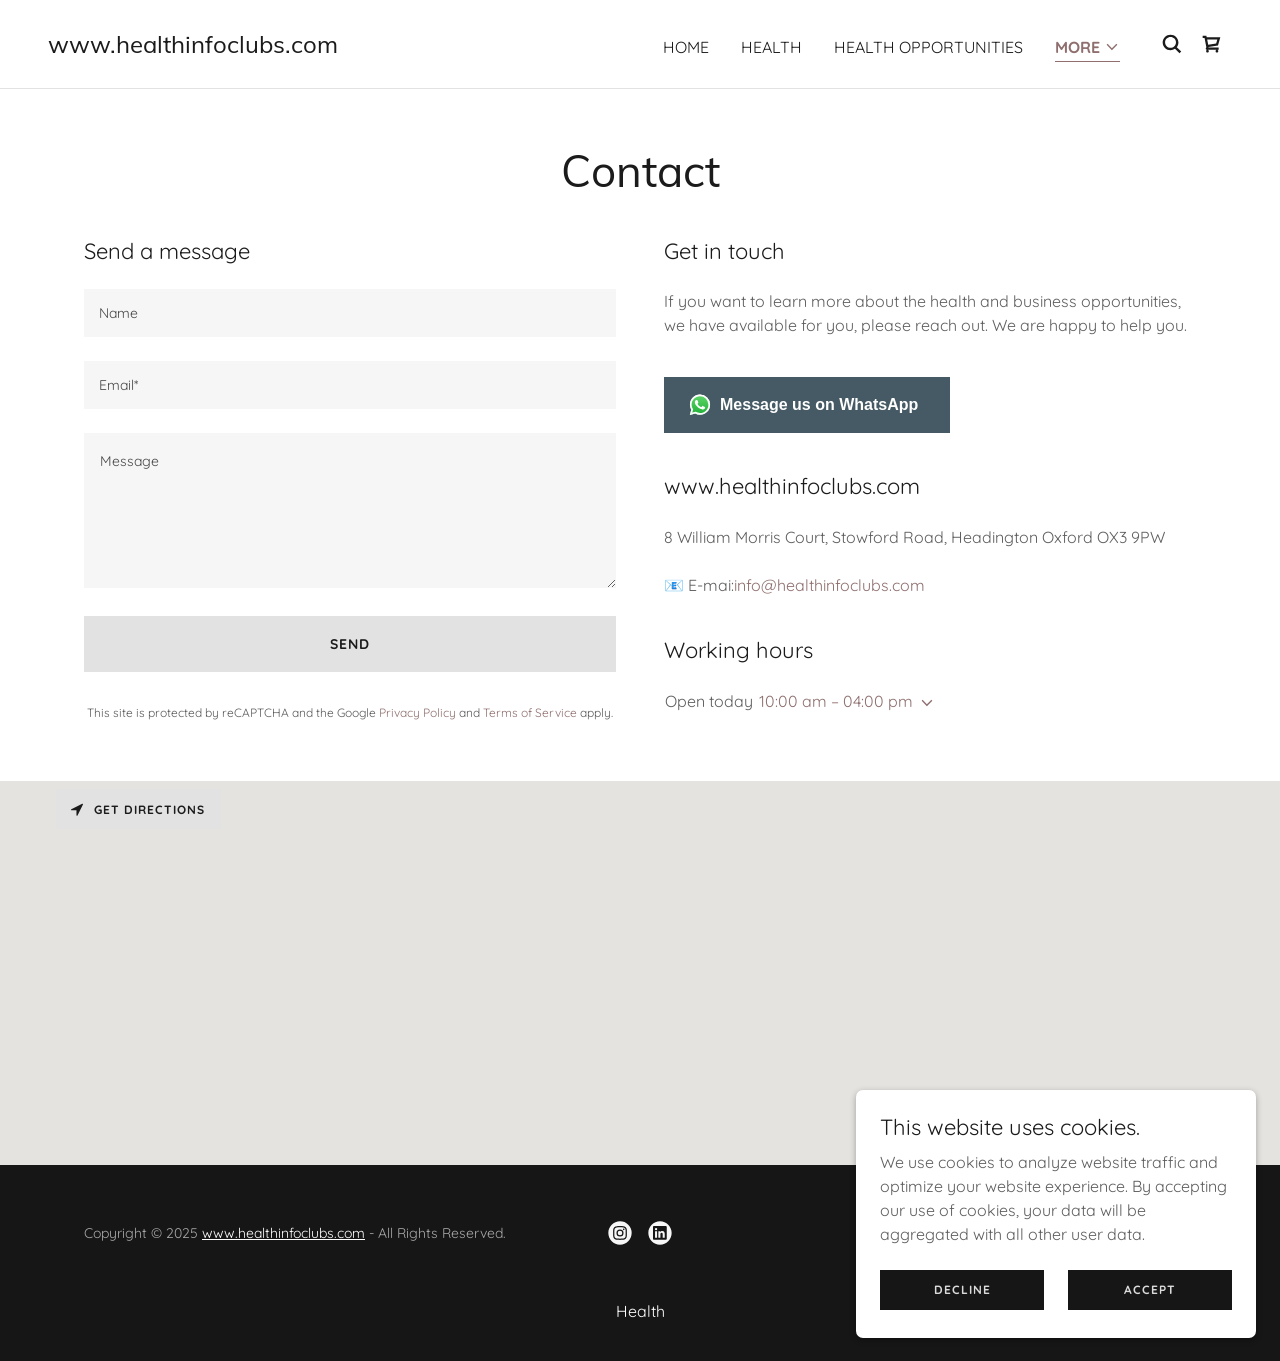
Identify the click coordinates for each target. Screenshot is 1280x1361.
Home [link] (686, 47)
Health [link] (771, 47)
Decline (962, 1289)
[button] (1087, 48)
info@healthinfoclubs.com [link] (829, 585)
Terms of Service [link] (530, 712)
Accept (1150, 1289)
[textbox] (350, 313)
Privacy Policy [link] (417, 712)
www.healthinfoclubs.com (283, 1233)
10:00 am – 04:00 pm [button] (836, 701)
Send (350, 644)
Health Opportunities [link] (928, 47)
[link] (193, 47)
